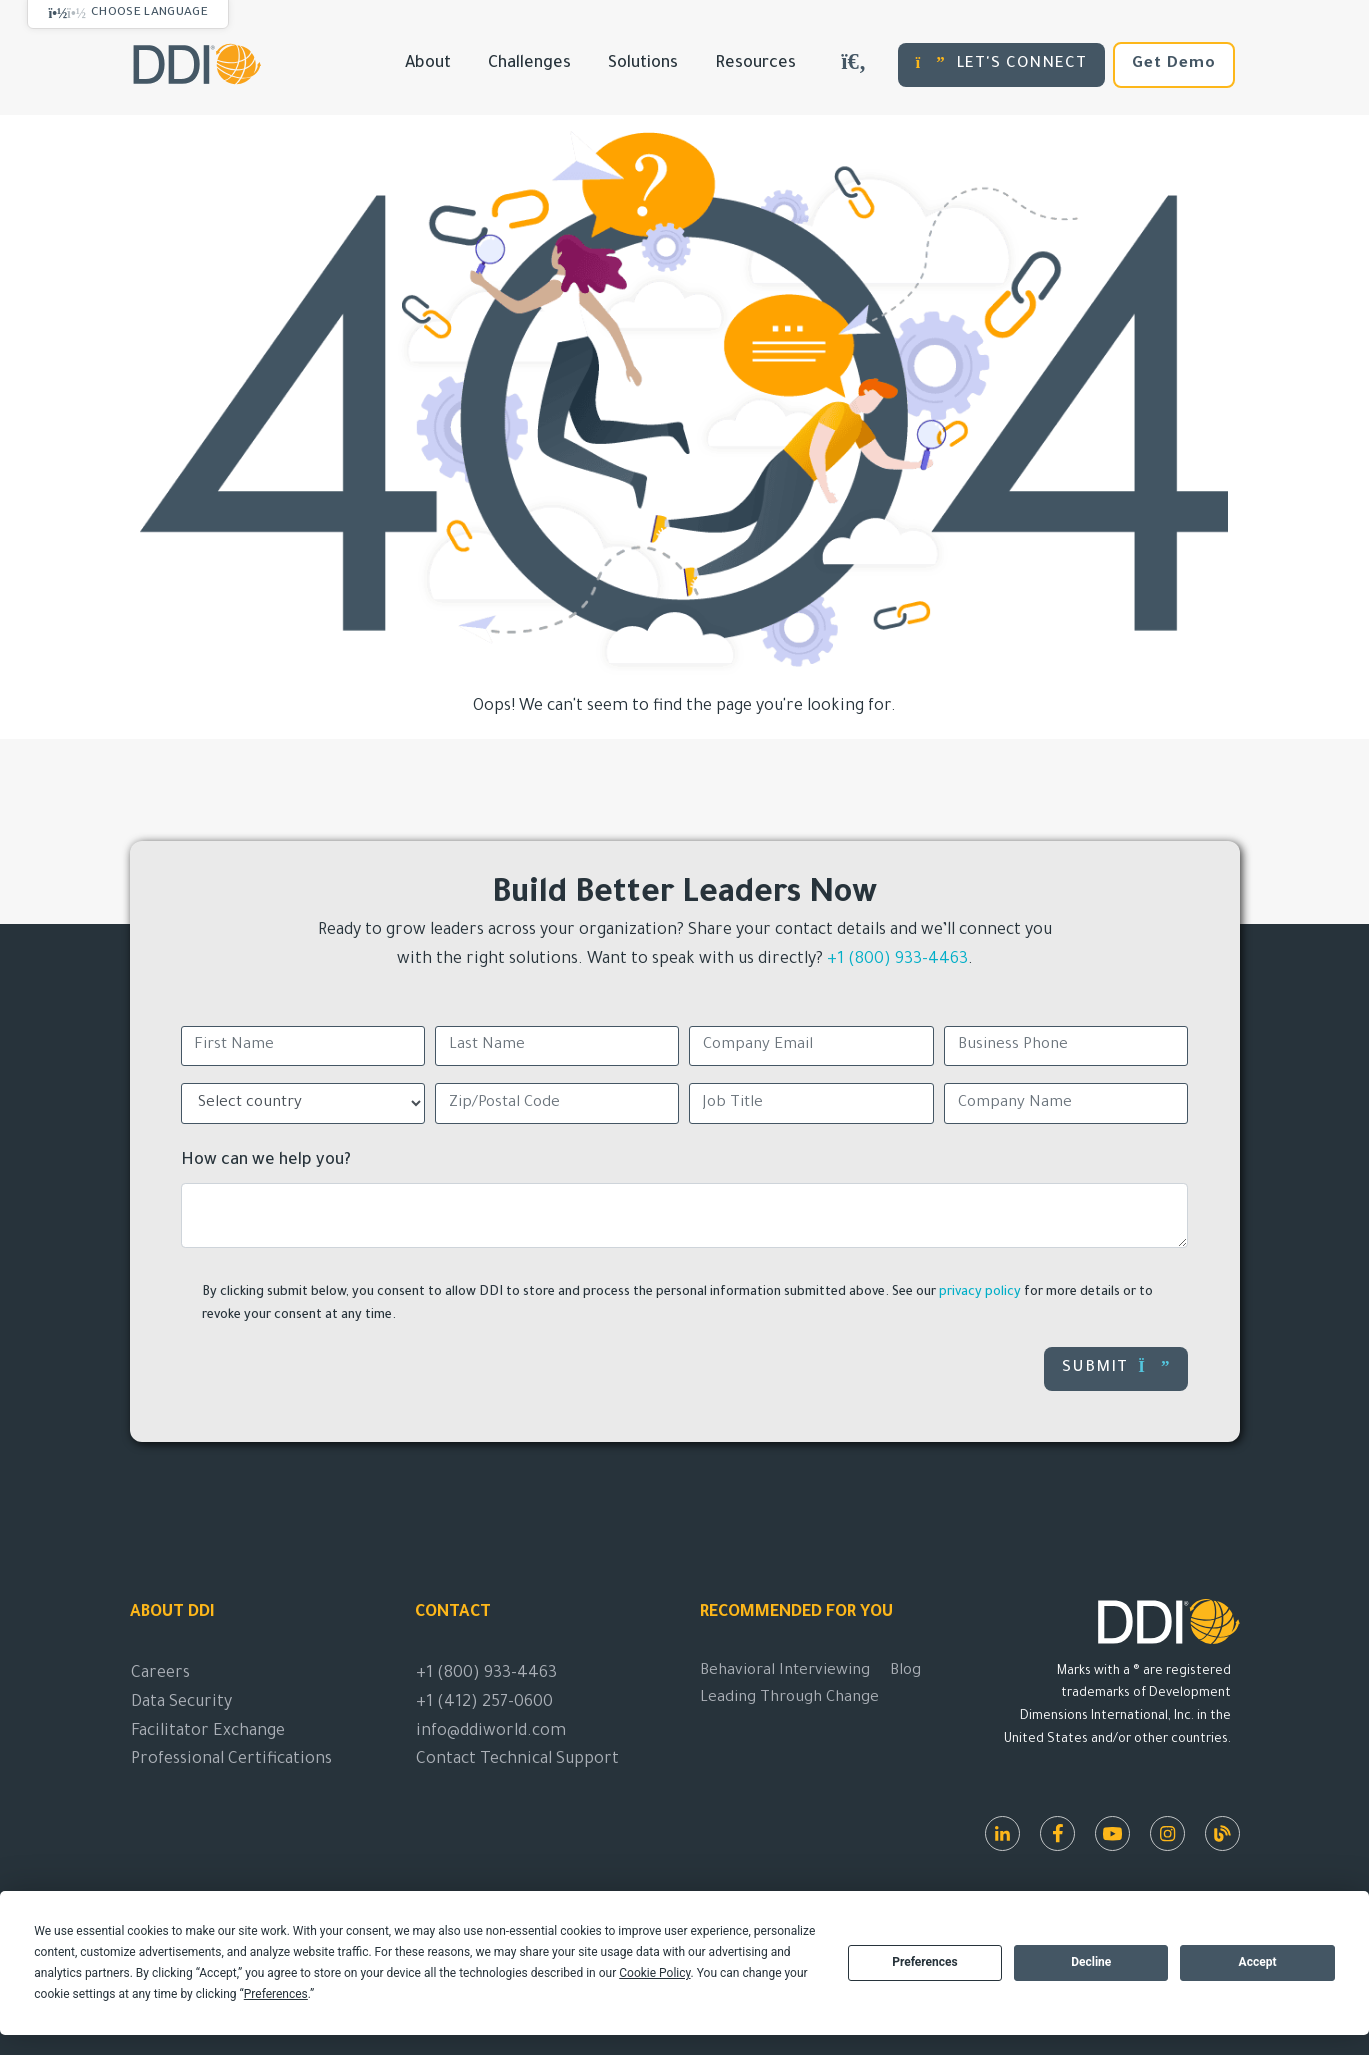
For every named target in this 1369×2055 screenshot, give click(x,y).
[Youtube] (1112, 1833)
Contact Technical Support (517, 1760)
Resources (755, 64)
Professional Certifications (231, 1760)
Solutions (643, 64)
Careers (160, 1674)
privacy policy (980, 1293)
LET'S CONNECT (1001, 63)
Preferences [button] (276, 1994)
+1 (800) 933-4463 (897, 960)
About (428, 64)
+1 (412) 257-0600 (484, 1703)
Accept (1258, 1962)
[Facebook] (1057, 1833)
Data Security (181, 1703)
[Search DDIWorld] (854, 65)
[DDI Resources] (1222, 1833)
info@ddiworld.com (491, 1732)
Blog (905, 1671)
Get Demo (1174, 64)
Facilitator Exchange (208, 1732)
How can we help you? (266, 1161)
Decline (1091, 1962)
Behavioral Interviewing (785, 1671)
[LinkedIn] (1002, 1833)
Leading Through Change (789, 1698)
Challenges (529, 64)
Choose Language (149, 13)
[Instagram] (1167, 1833)
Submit (1116, 1367)
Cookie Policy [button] (654, 1973)
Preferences (925, 1962)
